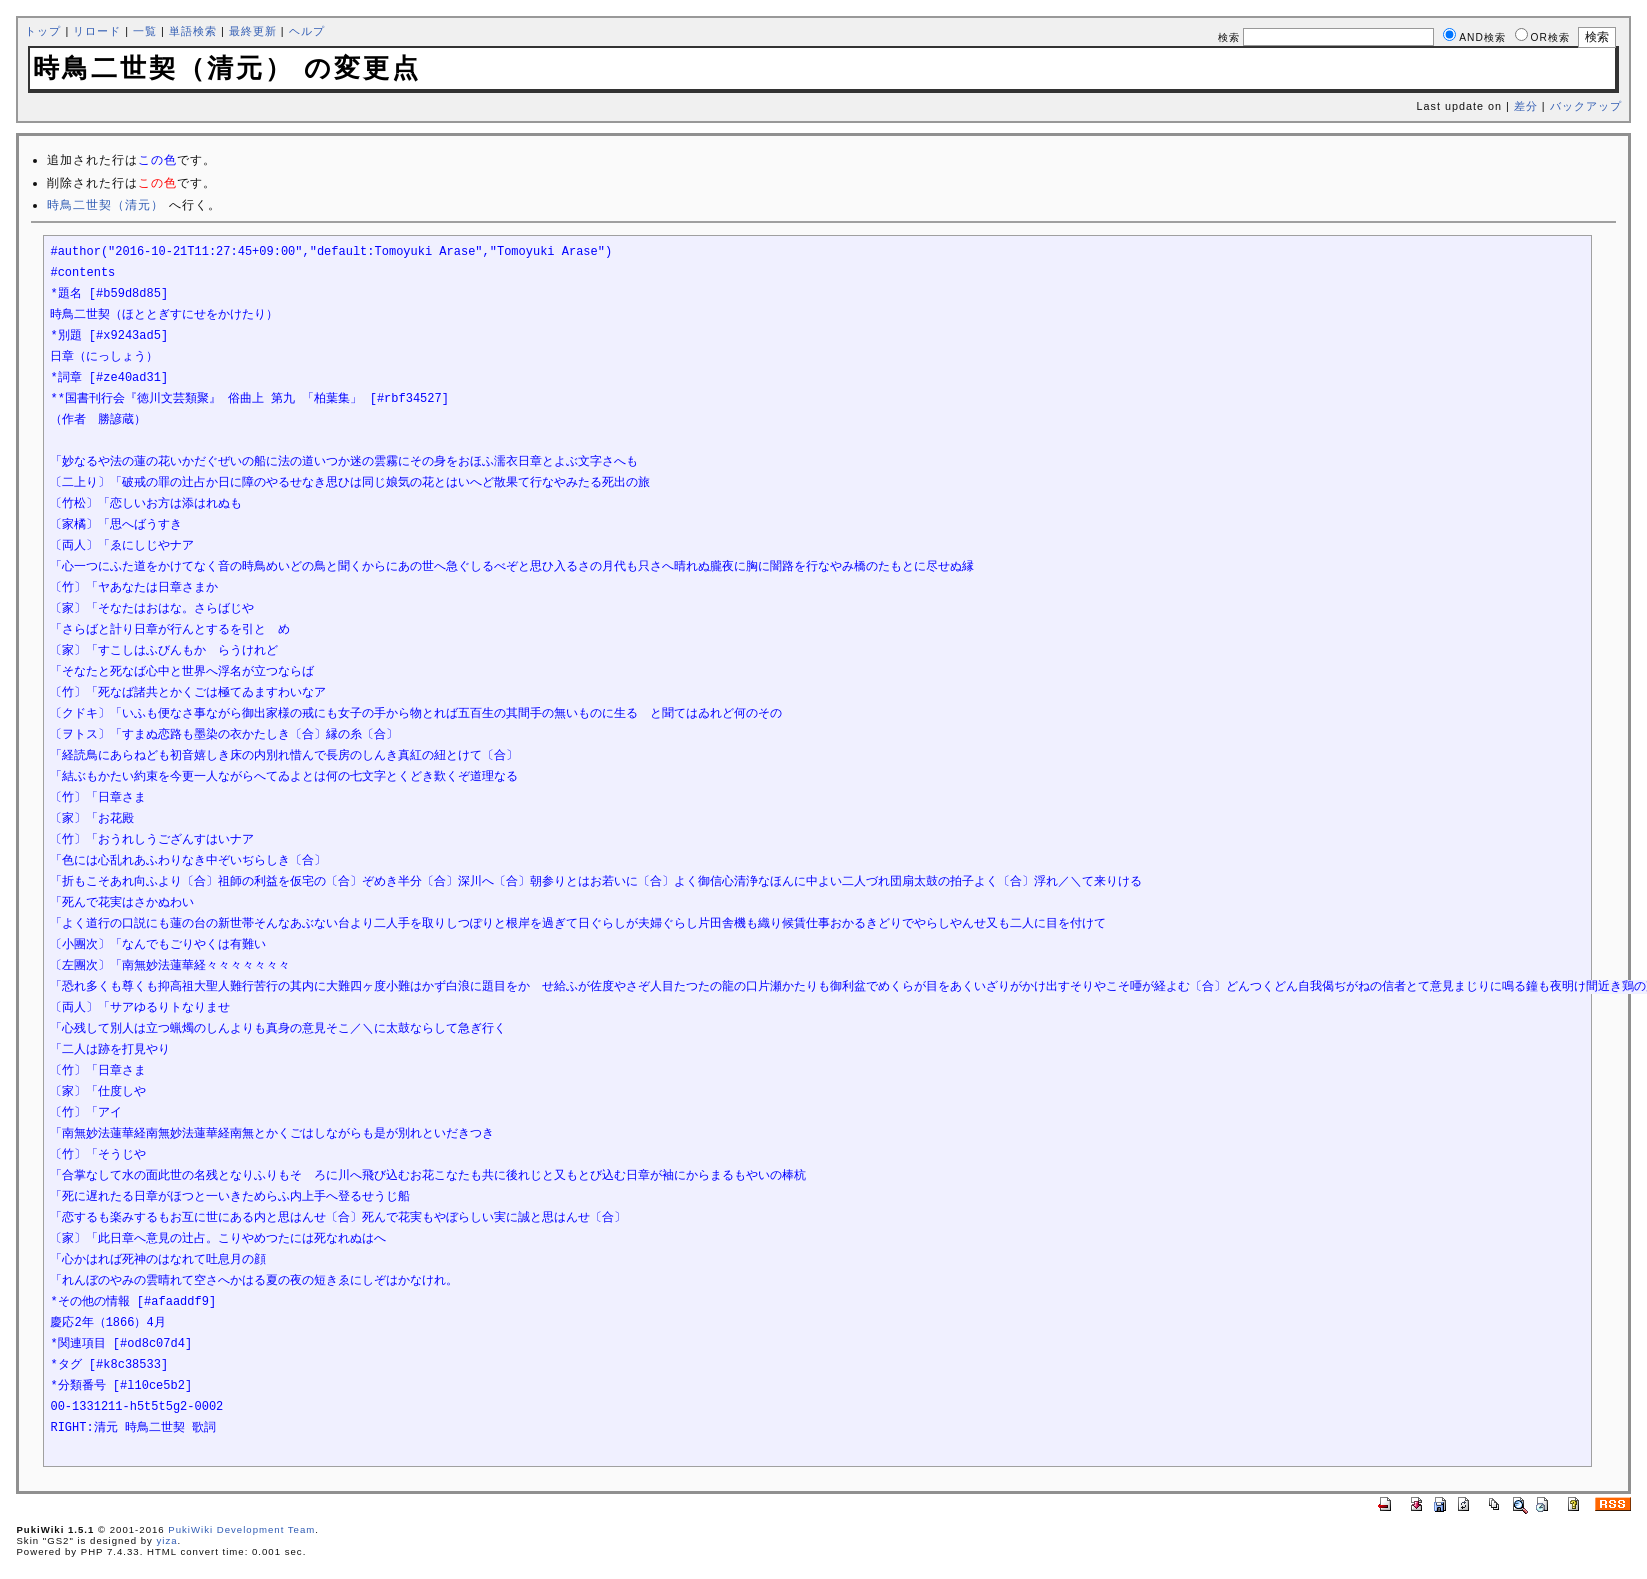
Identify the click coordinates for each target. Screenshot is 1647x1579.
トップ (43, 31)
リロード (97, 31)
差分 (1526, 106)
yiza (166, 1540)
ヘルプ (307, 31)
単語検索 (193, 31)
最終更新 (253, 31)
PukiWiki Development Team (241, 1529)
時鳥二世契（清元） (105, 205)
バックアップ (1586, 106)
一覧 (145, 31)
